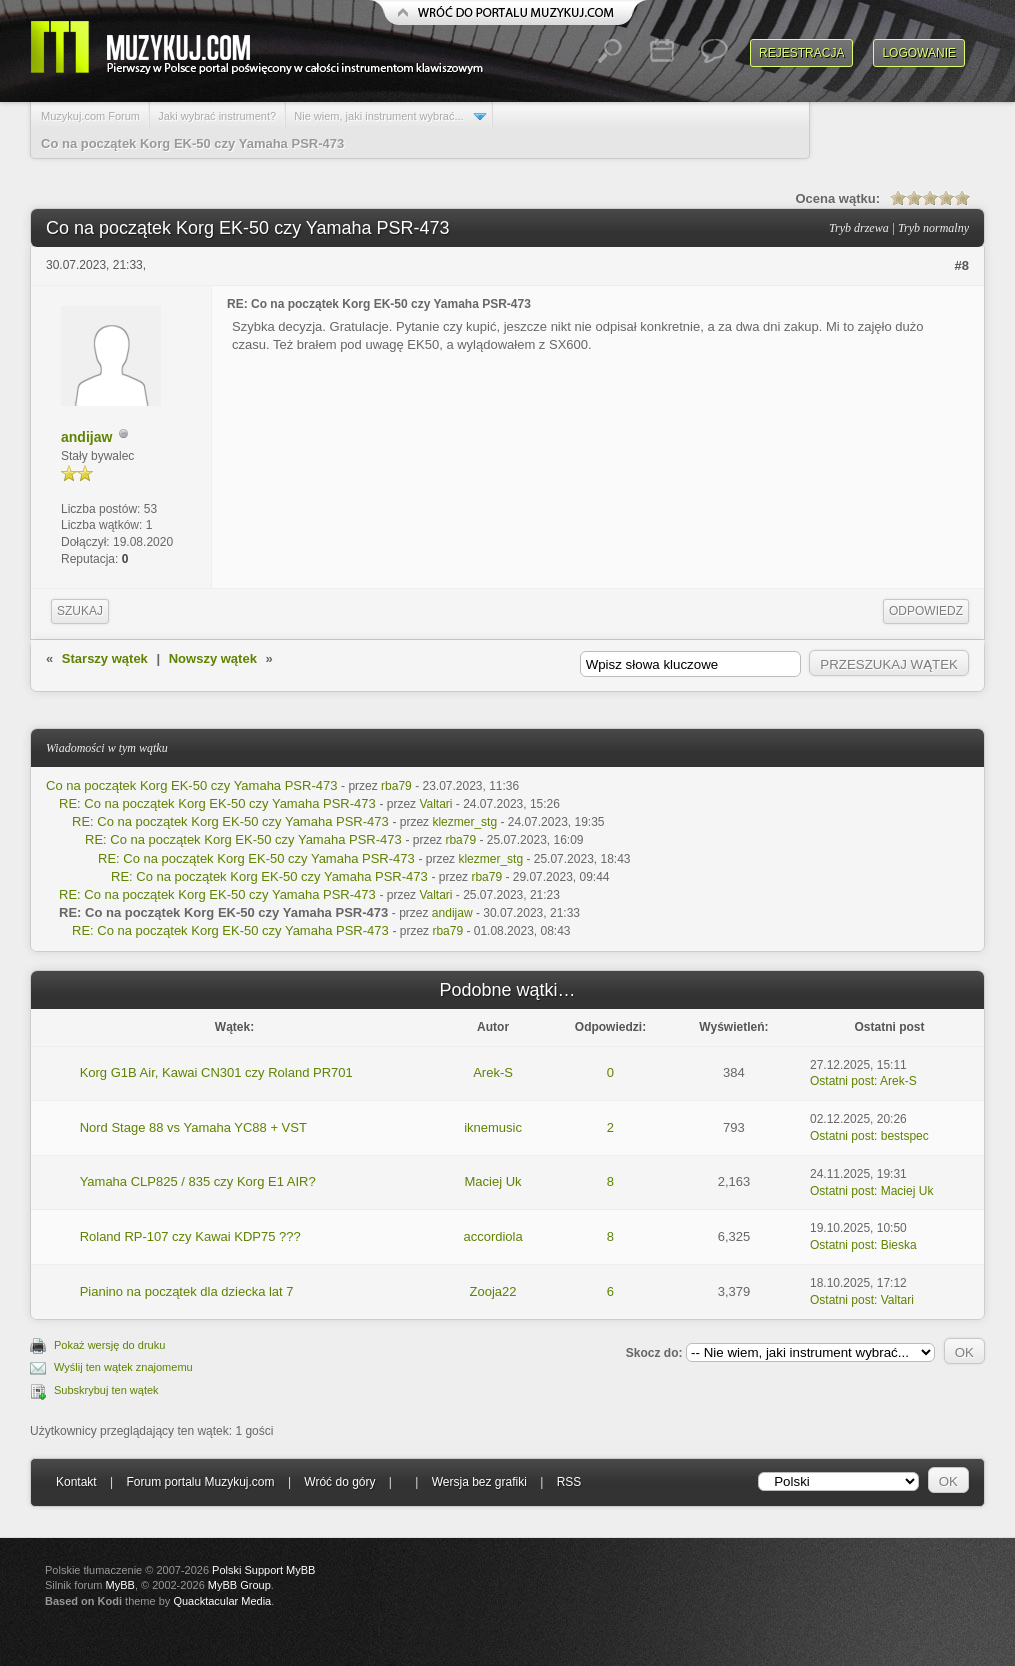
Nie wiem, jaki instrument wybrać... (378, 116)
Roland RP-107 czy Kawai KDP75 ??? (190, 1236)
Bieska (899, 1245)
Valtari (435, 804)
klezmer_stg (464, 822)
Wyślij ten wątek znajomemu (123, 1367)
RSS (569, 1482)
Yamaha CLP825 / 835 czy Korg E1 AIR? (198, 1181)
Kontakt (76, 1482)
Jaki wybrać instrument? (217, 116)
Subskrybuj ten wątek (106, 1390)
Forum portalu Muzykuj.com (201, 1482)
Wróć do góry (339, 1482)
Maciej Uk (493, 1181)
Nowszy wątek (213, 658)
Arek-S (493, 1072)
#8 (962, 265)
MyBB (120, 1585)
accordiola (492, 1236)
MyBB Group (239, 1585)
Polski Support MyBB (263, 1570)
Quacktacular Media (222, 1601)
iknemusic (493, 1127)
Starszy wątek (105, 658)
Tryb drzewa (859, 228)
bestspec (905, 1136)
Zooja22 (493, 1291)
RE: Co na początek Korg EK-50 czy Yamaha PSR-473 (217, 803)
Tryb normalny (933, 228)
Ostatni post (842, 1081)
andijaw (86, 437)
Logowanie (919, 53)
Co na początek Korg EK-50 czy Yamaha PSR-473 (191, 785)
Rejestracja (801, 53)
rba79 (396, 786)
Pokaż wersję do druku (109, 1345)
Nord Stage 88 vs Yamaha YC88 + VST (193, 1127)
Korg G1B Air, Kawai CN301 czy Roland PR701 (216, 1072)
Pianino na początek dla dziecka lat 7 (187, 1291)
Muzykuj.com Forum (90, 116)
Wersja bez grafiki (479, 1482)
